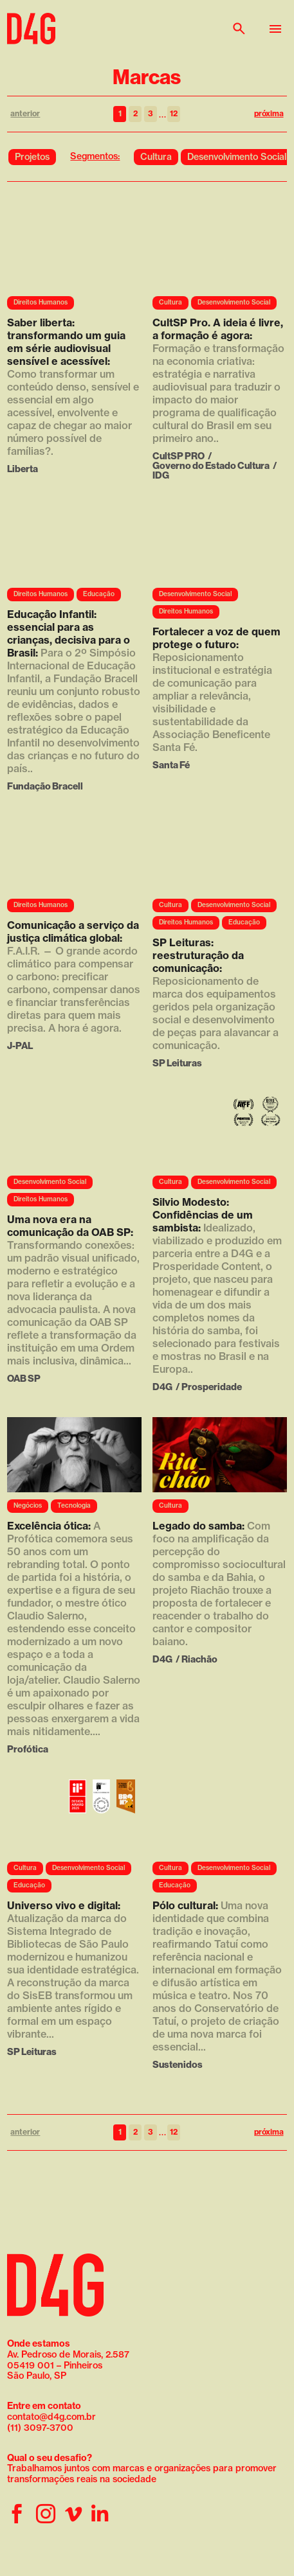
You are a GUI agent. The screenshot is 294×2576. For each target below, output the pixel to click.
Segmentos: (95, 156)
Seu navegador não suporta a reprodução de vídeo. (74, 251)
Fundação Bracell (45, 786)
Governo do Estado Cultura (211, 465)
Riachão (199, 1659)
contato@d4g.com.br (51, 2416)
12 (174, 113)
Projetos (32, 157)
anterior (25, 113)
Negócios (28, 1505)
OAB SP (24, 1378)
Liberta (22, 468)
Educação (99, 594)
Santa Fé (171, 765)
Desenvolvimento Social (236, 157)
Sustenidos (177, 2064)
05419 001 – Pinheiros (54, 2365)
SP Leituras (177, 1063)
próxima (269, 113)
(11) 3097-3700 (40, 2427)
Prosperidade (211, 1386)
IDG (160, 475)
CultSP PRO (178, 456)
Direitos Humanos (41, 302)
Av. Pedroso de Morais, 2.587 (68, 2349)
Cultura (156, 157)
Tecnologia (74, 1505)
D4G (162, 1386)
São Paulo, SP (36, 2375)
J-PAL (20, 1045)
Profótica (27, 1749)
